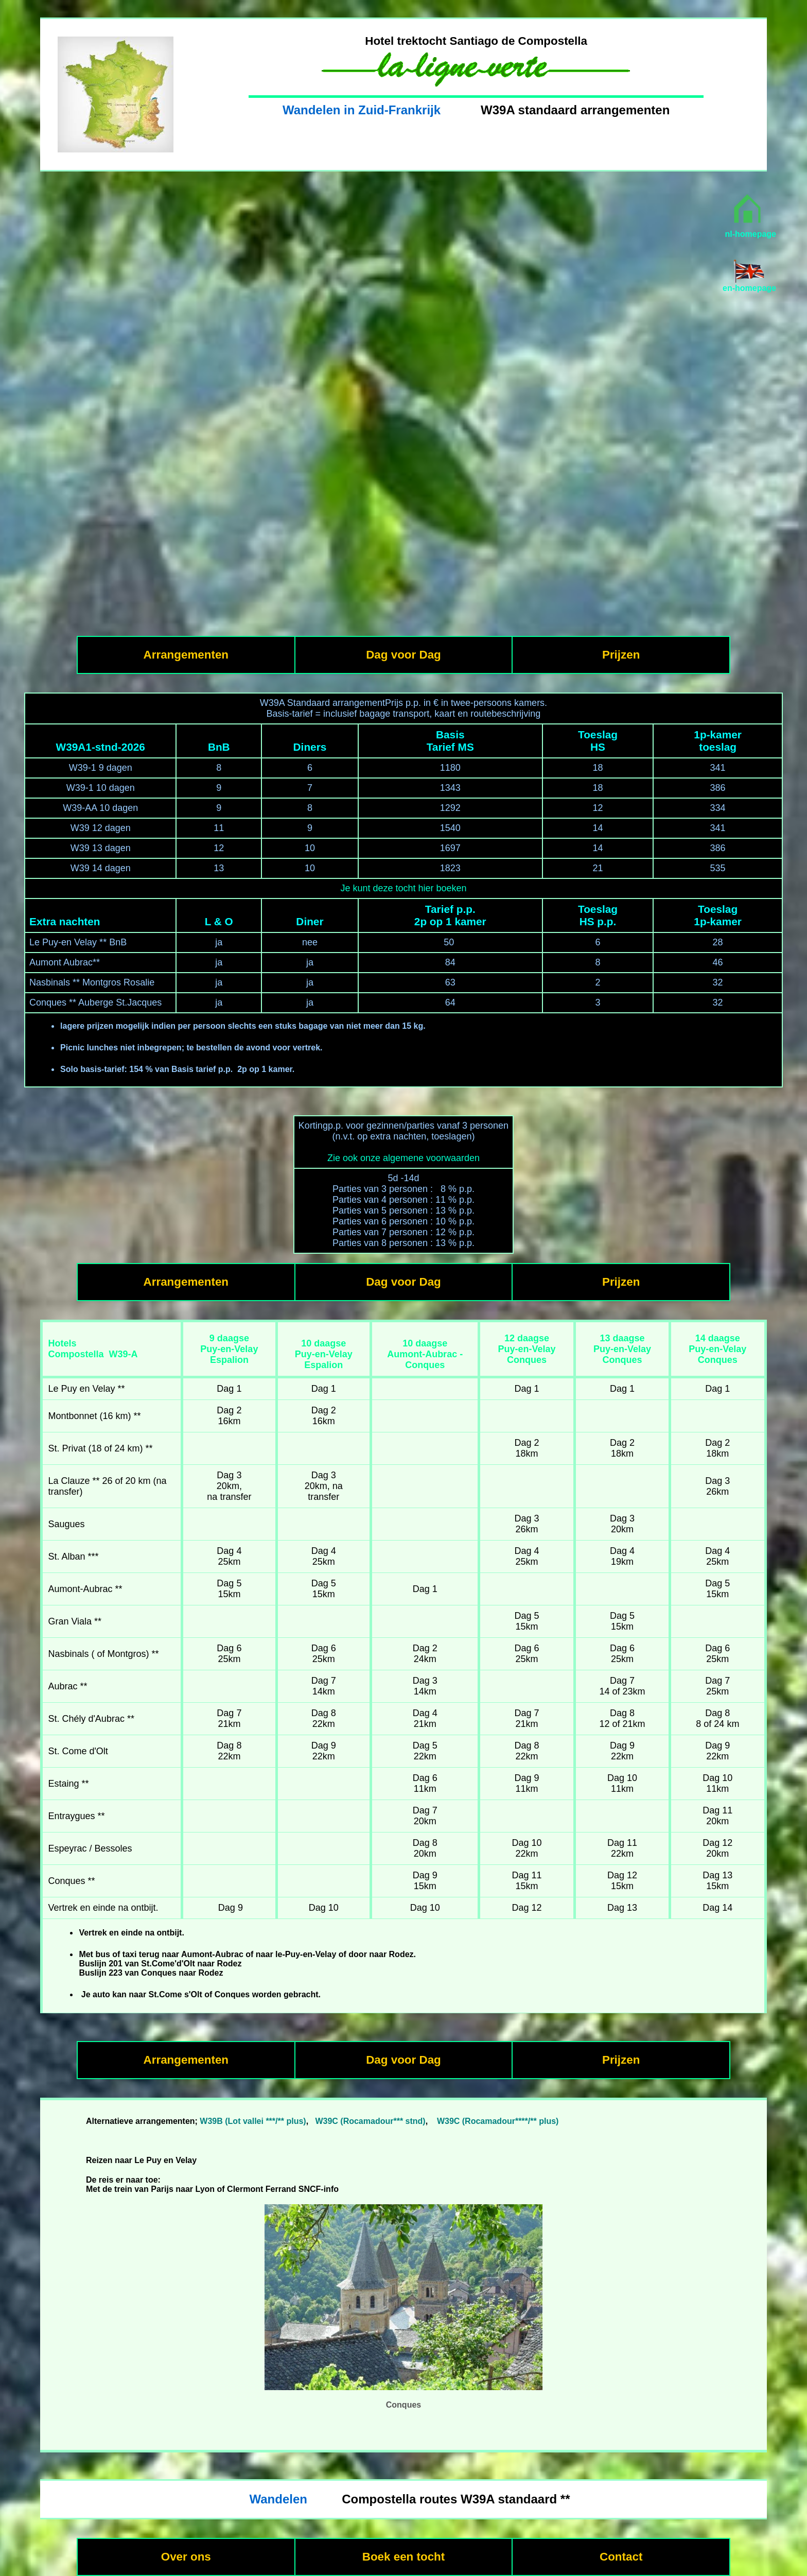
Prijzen (621, 654)
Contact (621, 2556)
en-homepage (749, 288)
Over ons (186, 2556)
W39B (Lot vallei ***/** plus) (253, 2121)
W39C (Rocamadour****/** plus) (498, 2121)
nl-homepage (750, 234)
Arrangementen (186, 654)
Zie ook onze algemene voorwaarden (403, 1158)
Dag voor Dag (403, 654)
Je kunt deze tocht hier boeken (403, 888)
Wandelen (278, 2499)
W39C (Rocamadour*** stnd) (370, 2121)
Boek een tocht (403, 2556)
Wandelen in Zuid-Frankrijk (362, 110)
